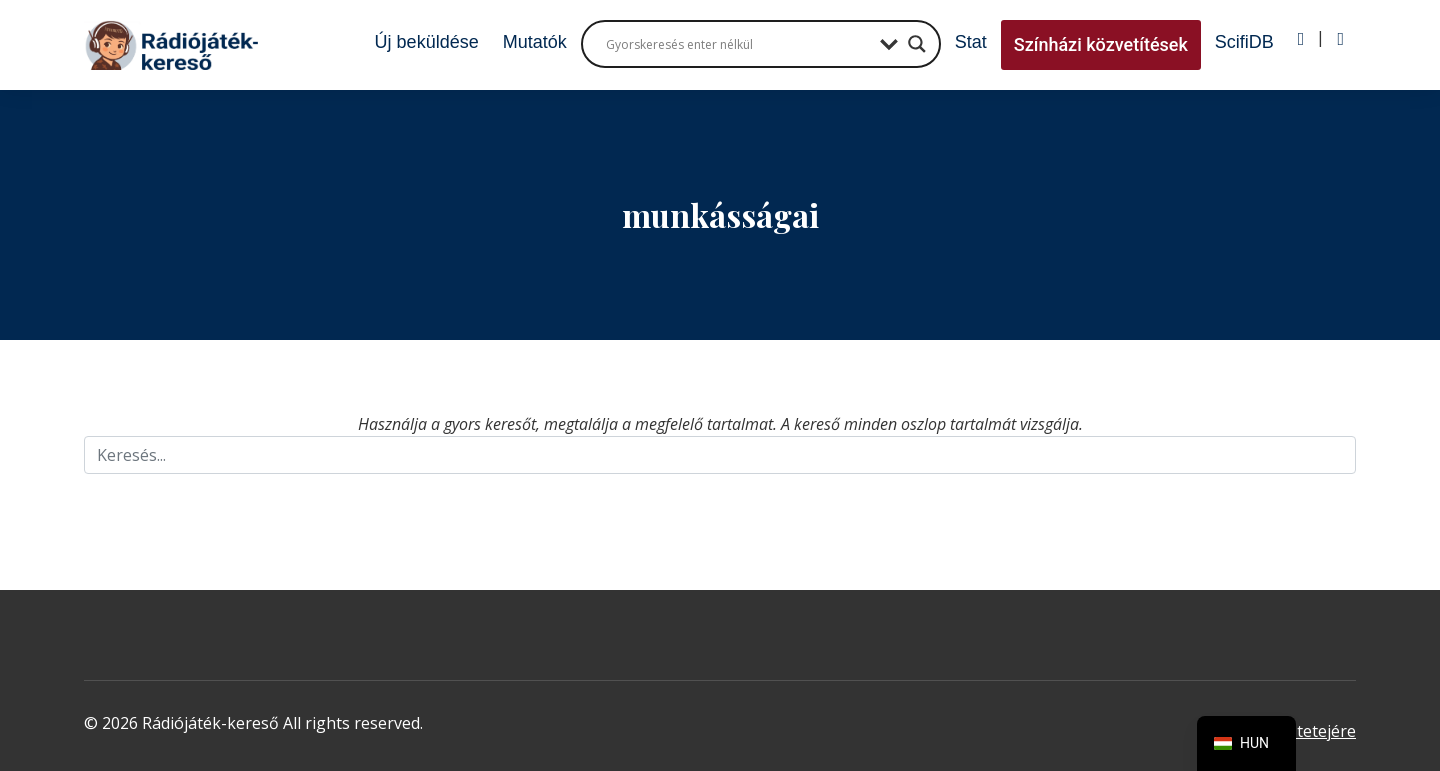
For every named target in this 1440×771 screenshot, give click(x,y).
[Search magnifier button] (917, 44)
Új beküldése (427, 42)
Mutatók (535, 42)
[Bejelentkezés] (1301, 39)
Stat (971, 42)
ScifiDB (1244, 42)
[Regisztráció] (1340, 39)
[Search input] (738, 44)
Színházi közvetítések (1101, 44)
